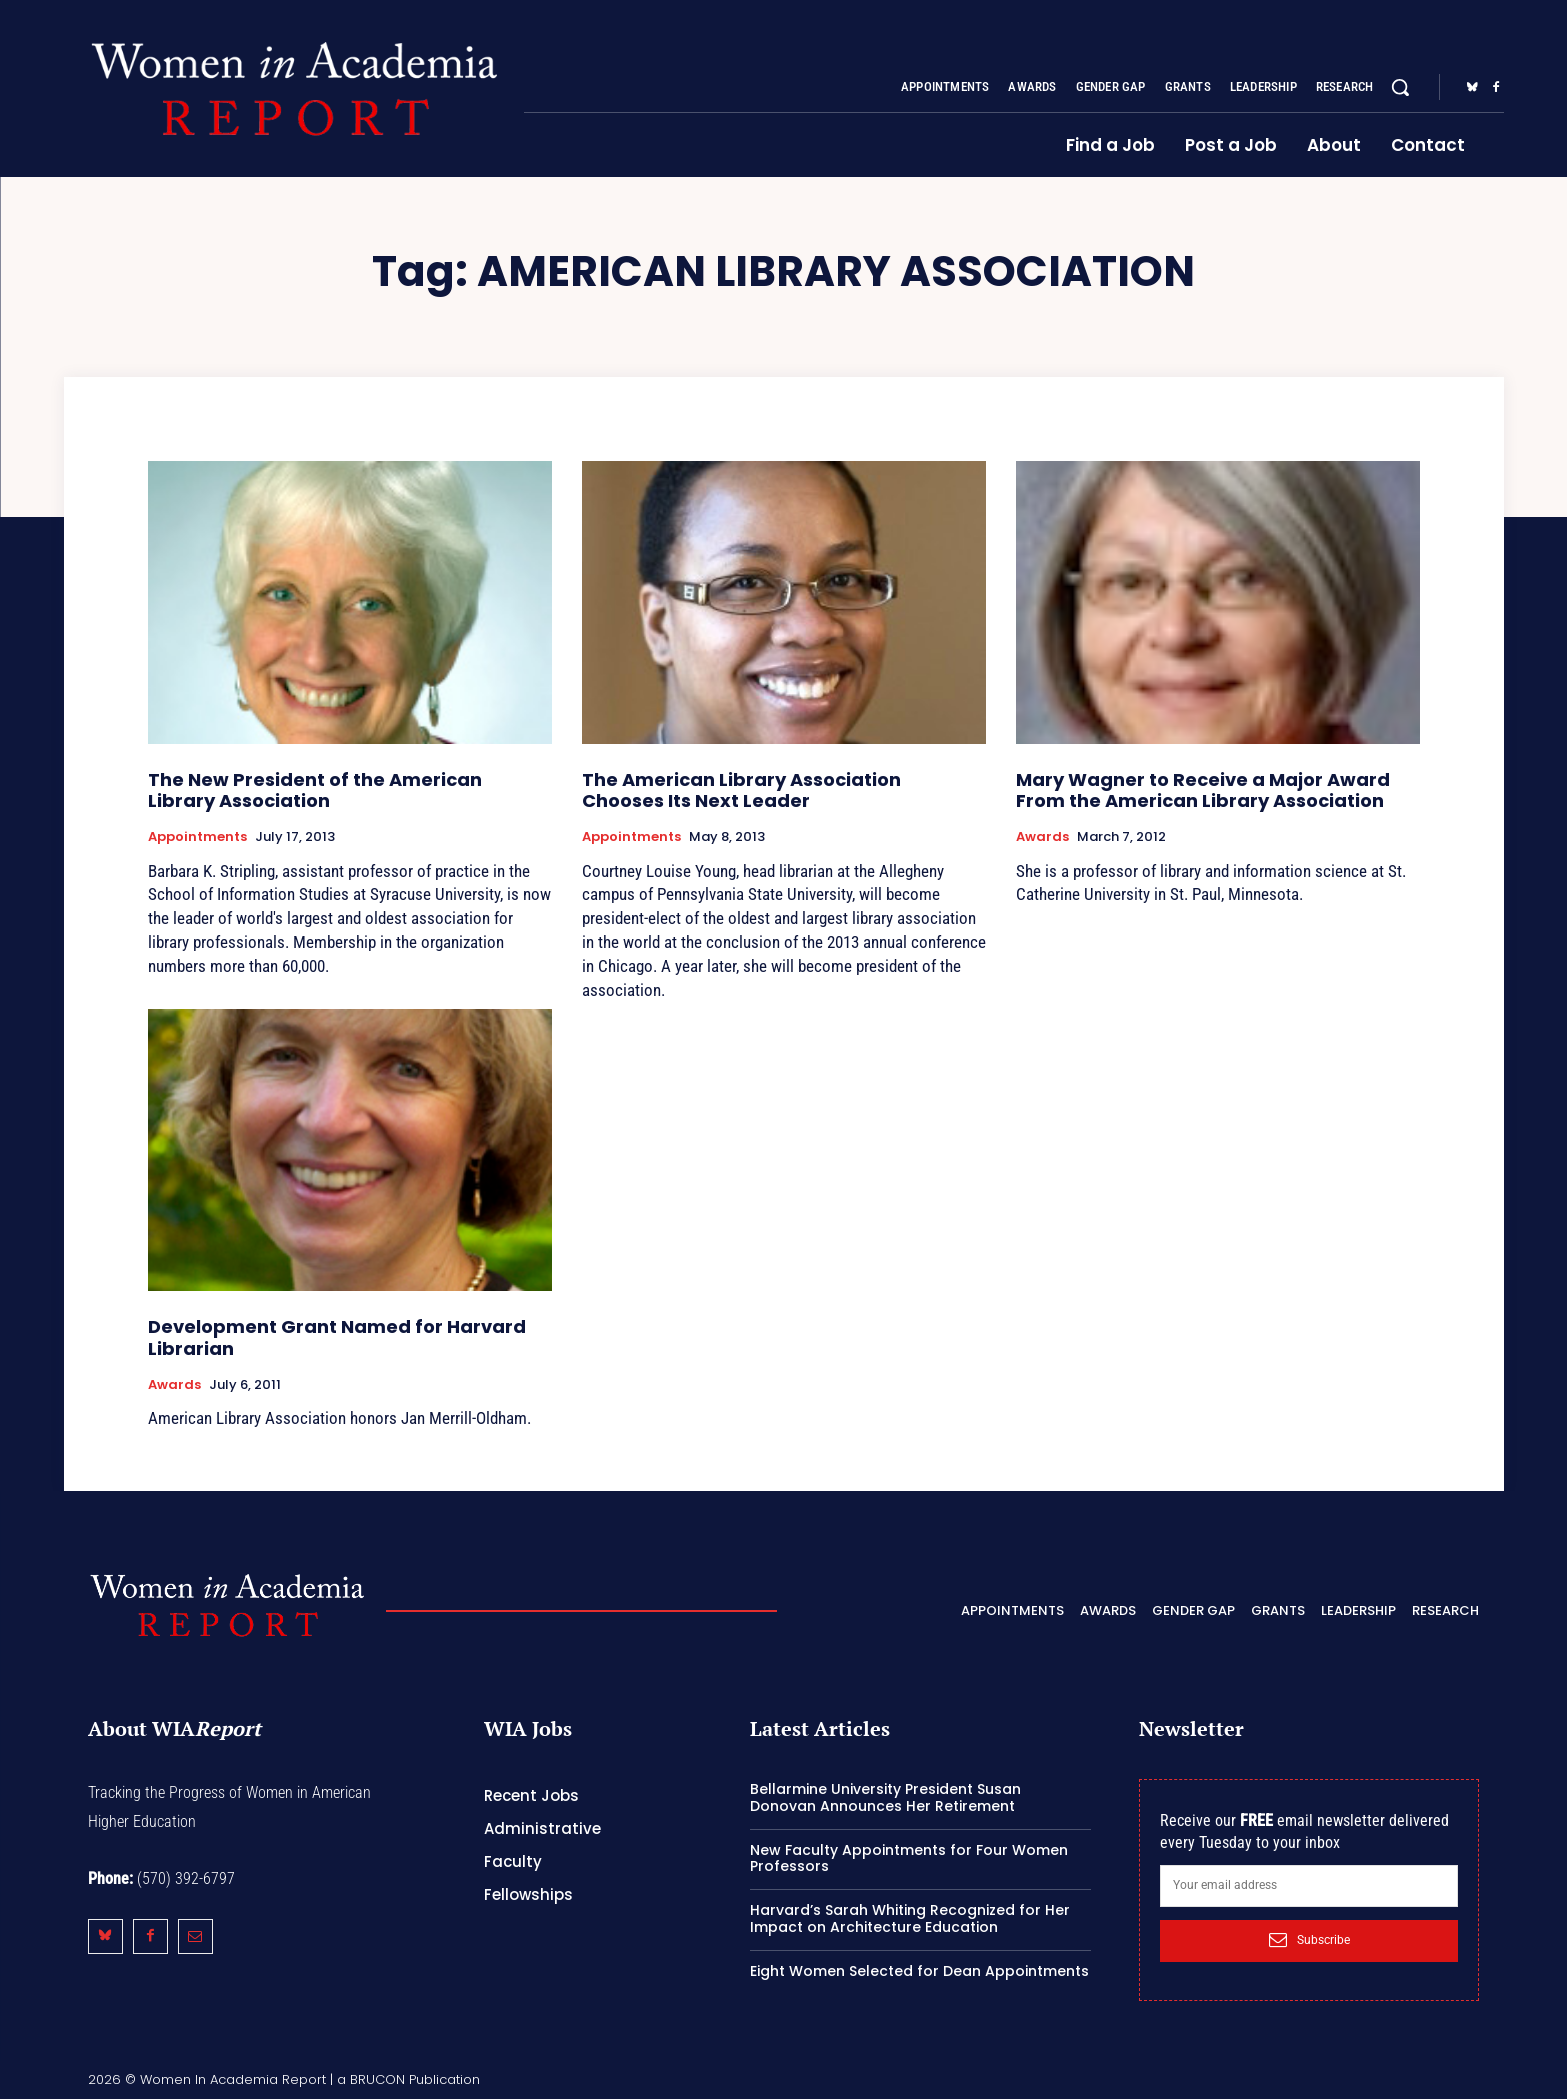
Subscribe (1309, 1940)
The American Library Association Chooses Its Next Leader (741, 790)
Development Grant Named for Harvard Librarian (337, 1337)
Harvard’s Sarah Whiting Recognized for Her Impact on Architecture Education (910, 1918)
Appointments (197, 837)
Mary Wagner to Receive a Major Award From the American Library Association (1203, 790)
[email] (1309, 1886)
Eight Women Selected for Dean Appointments (919, 1971)
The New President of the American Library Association (315, 790)
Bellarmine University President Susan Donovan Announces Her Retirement (885, 1797)
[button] (1400, 87)
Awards (1042, 837)
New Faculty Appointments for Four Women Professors (909, 1858)
